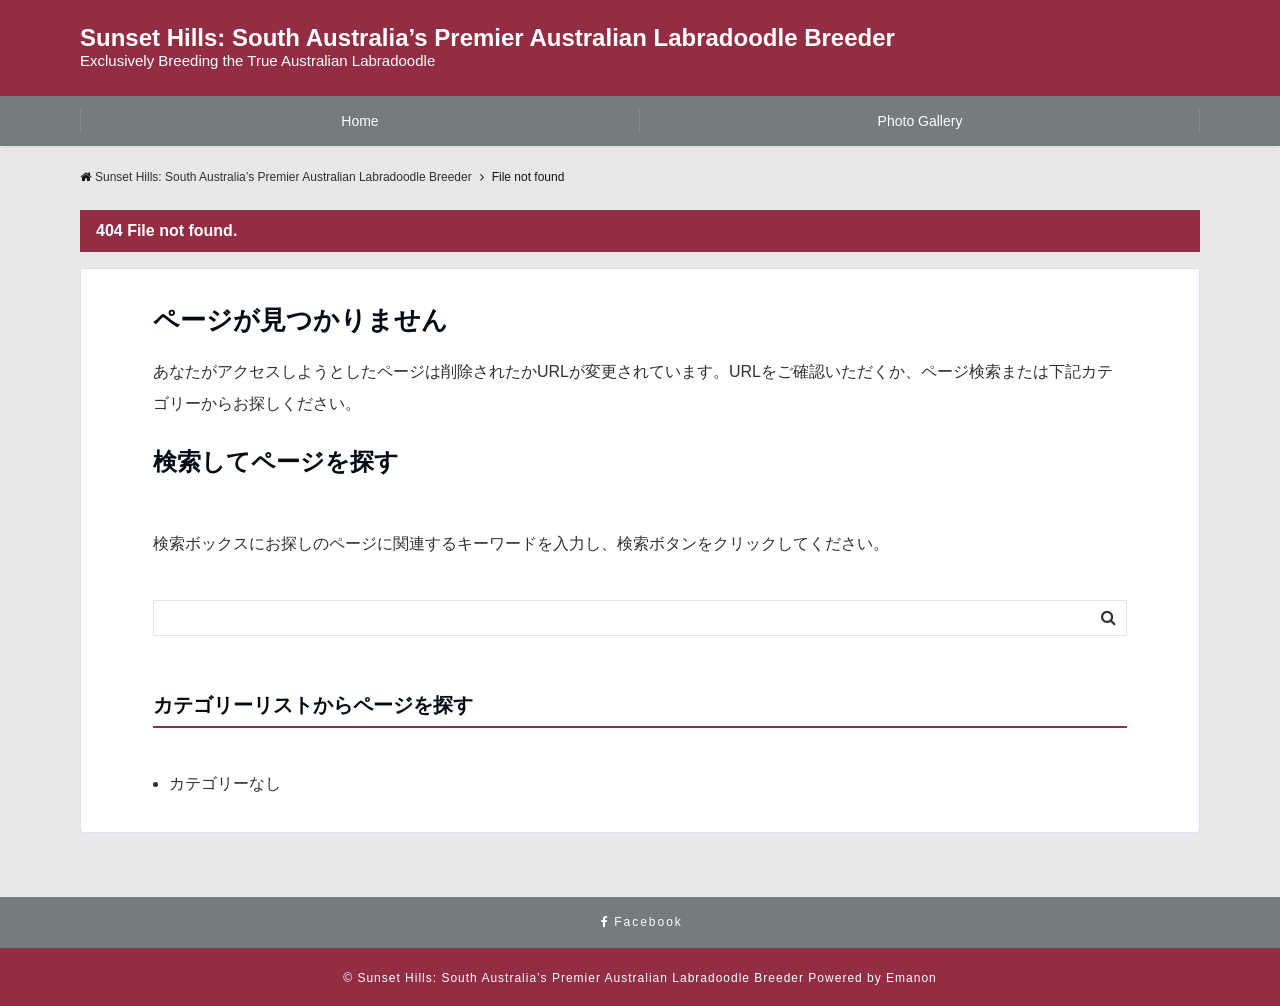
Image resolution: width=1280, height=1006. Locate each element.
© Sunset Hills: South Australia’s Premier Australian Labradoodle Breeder (573, 978)
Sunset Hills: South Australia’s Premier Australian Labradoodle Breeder (487, 38)
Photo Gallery (920, 121)
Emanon (911, 978)
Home (359, 121)
